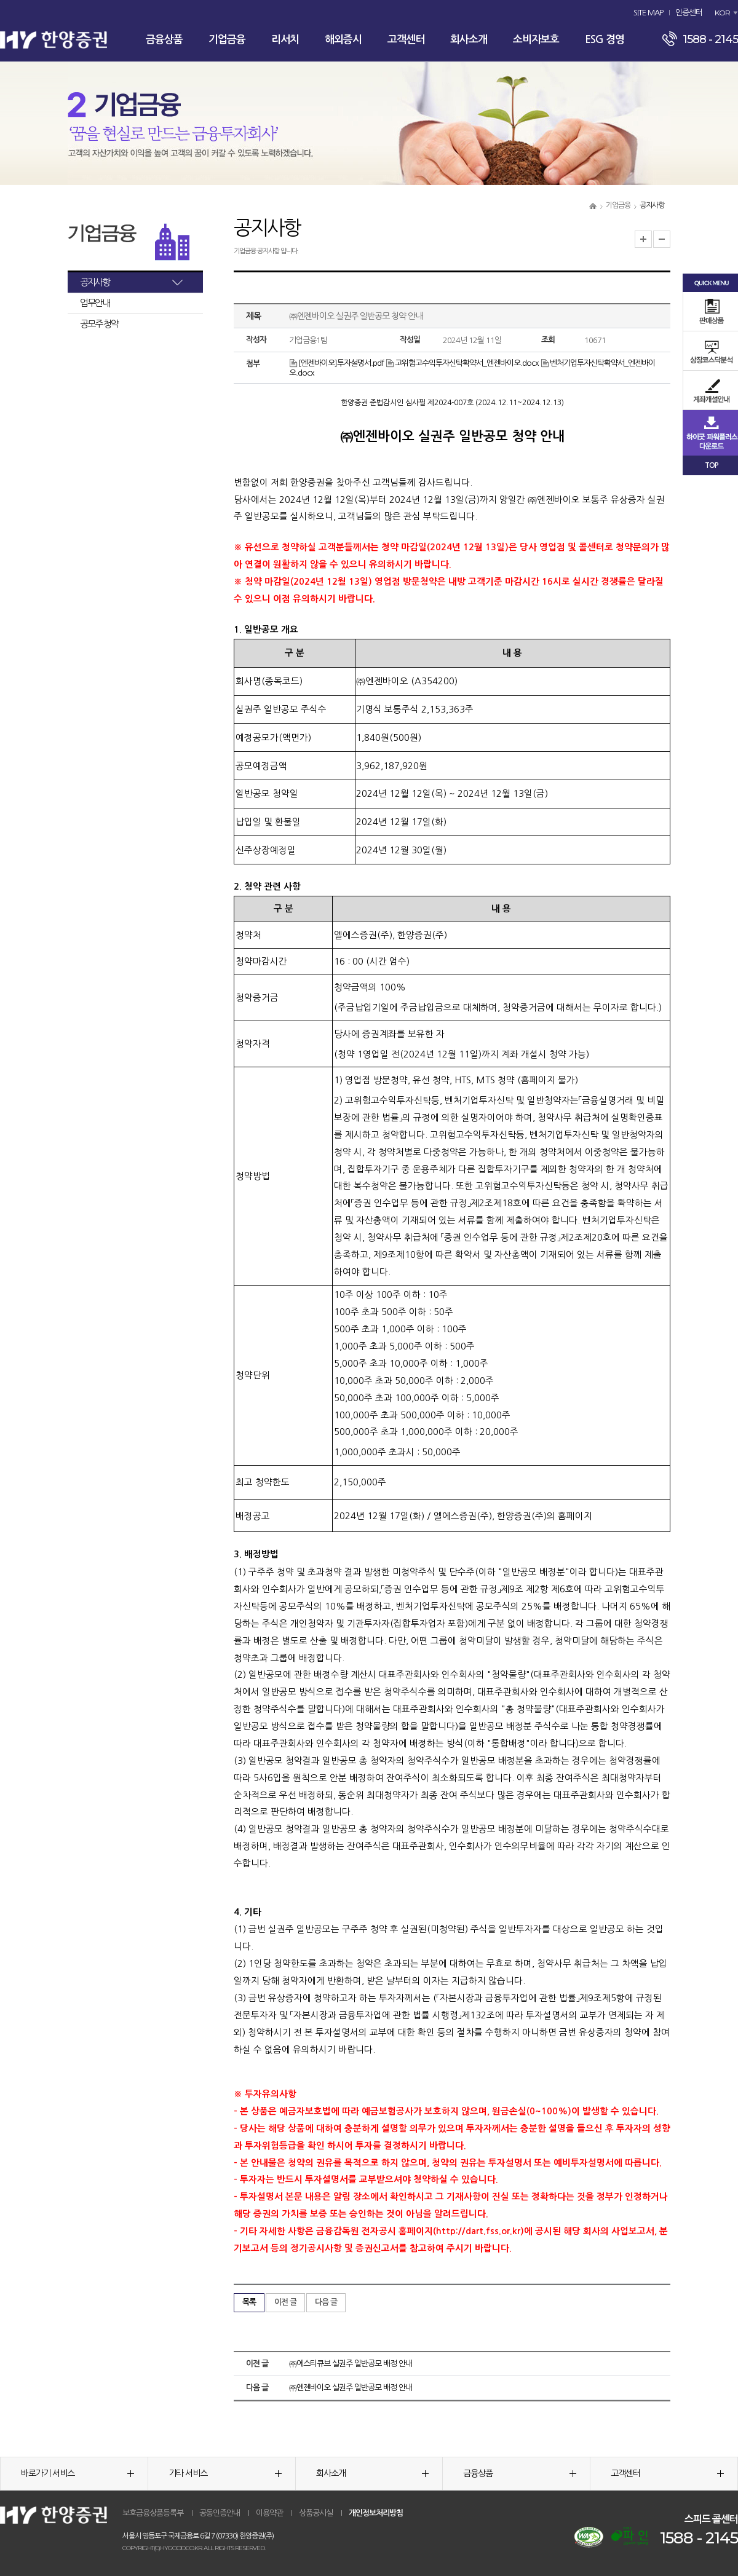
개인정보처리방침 (376, 2513)
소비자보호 (536, 39)
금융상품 (164, 39)
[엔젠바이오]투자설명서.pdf (336, 363)
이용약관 (269, 2513)
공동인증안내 (219, 2513)
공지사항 (94, 281)
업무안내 (94, 302)
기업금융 (226, 39)
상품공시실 (316, 2513)
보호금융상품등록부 (152, 2513)
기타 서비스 (225, 2473)
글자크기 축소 (661, 239)
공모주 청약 (99, 323)
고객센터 (405, 39)
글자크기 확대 (643, 239)
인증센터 (688, 13)
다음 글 (326, 2302)
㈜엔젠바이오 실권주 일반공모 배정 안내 (350, 2388)
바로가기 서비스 (77, 2473)
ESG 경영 (604, 39)
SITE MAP (648, 13)
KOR (722, 12)
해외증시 (343, 39)
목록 (249, 2302)
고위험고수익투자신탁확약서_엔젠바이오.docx (462, 363)
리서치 (285, 39)
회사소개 (468, 39)
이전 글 (285, 2302)
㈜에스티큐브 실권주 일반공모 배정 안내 (350, 2364)
